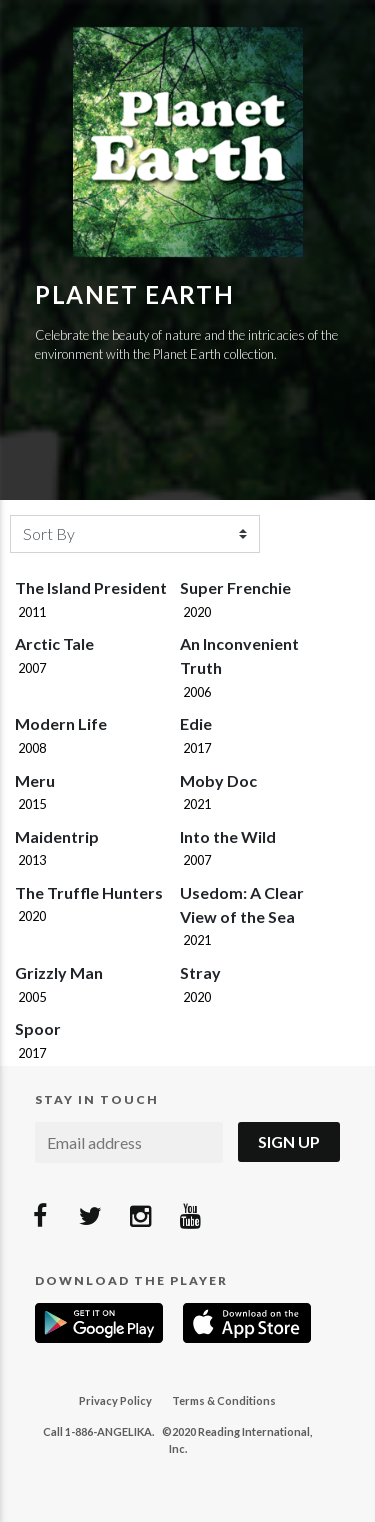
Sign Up (289, 1141)
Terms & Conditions (224, 1400)
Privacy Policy (115, 1400)
